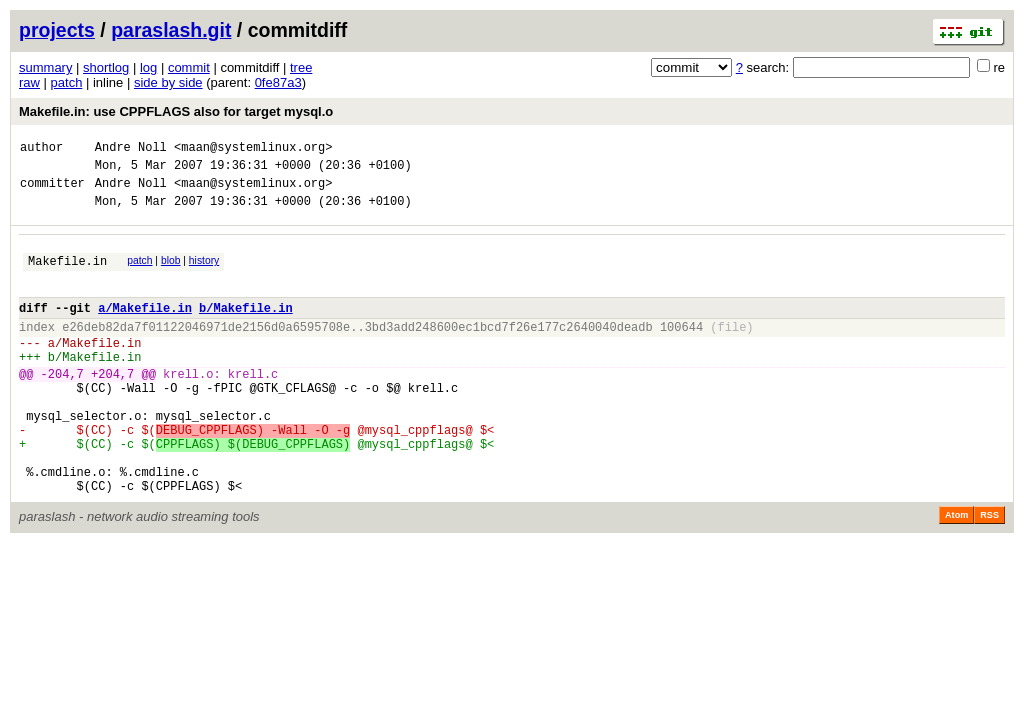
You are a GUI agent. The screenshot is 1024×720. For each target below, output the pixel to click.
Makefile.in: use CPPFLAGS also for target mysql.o (176, 111)
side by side (168, 82)
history (204, 272)
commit (189, 67)
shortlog (106, 67)
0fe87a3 (278, 82)
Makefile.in (67, 275)
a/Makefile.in (145, 328)
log (148, 67)
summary (45, 67)
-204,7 (62, 406)
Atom (956, 572)
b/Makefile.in (246, 328)
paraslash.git (171, 30)
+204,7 (112, 406)
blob (171, 272)
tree (301, 67)
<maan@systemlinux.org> (253, 149)
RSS (989, 572)
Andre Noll (131, 149)
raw (29, 82)
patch (67, 82)
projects (57, 30)
